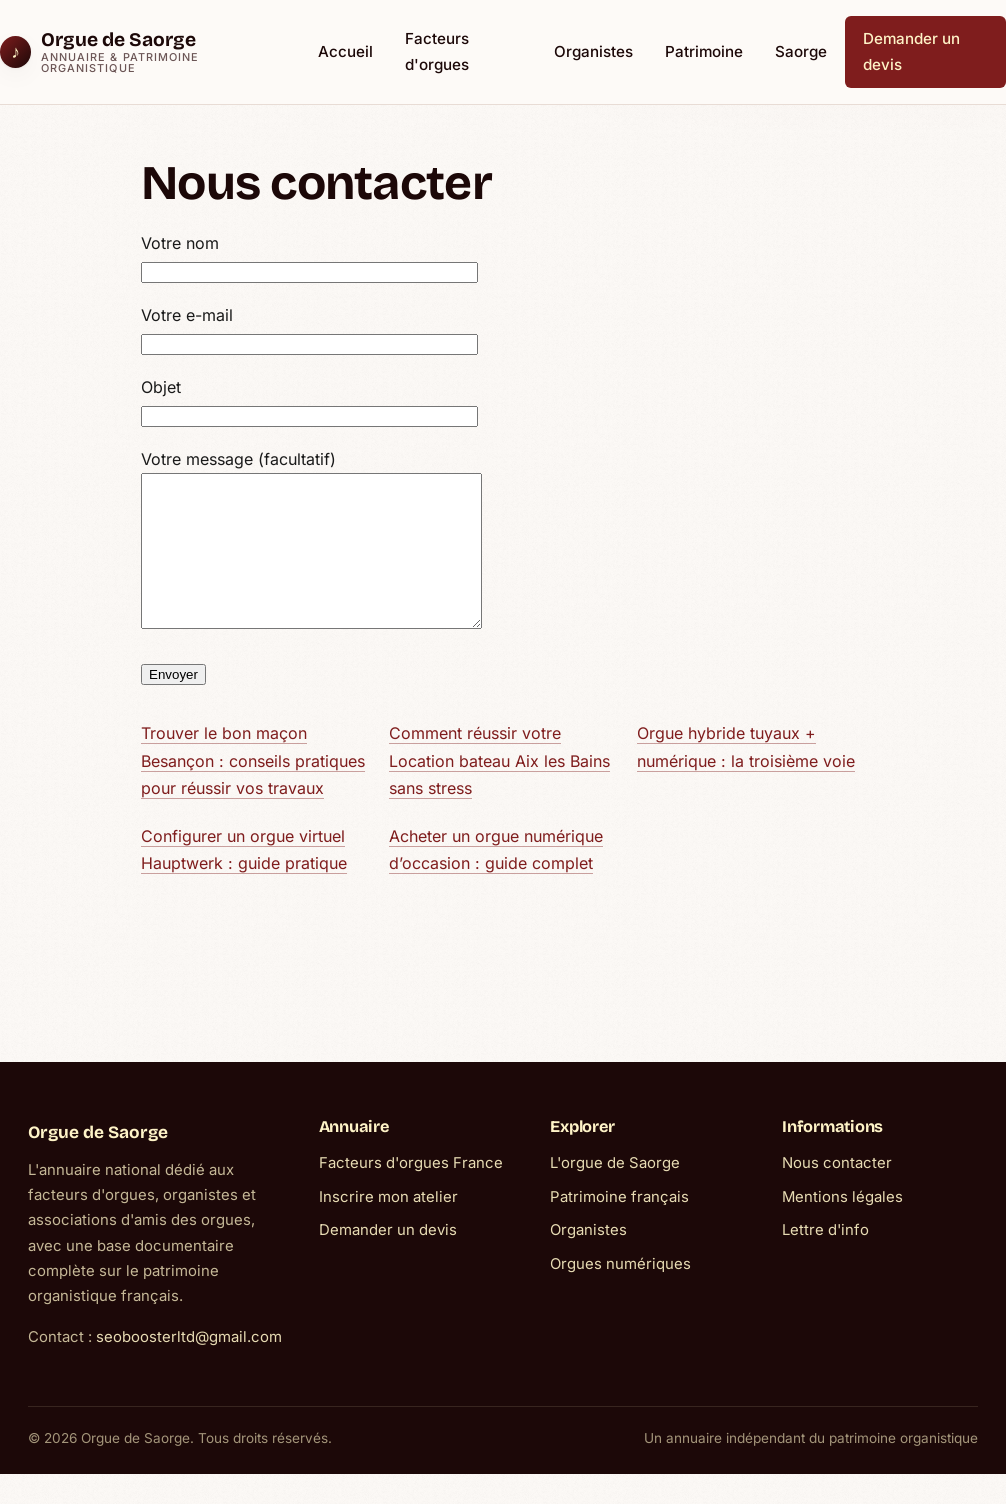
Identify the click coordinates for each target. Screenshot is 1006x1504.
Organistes (593, 51)
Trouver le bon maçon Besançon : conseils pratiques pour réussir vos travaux (253, 790)
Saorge (801, 51)
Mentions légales (842, 1227)
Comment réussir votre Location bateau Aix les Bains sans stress (499, 790)
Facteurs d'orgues (437, 51)
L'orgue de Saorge (615, 1193)
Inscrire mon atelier (388, 1227)
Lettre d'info (825, 1260)
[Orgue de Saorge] (144, 52)
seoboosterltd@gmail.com (189, 1367)
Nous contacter (837, 1193)
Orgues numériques (620, 1294)
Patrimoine (704, 51)
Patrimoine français (619, 1227)
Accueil (345, 51)
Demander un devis (911, 51)
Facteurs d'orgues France (411, 1193)
